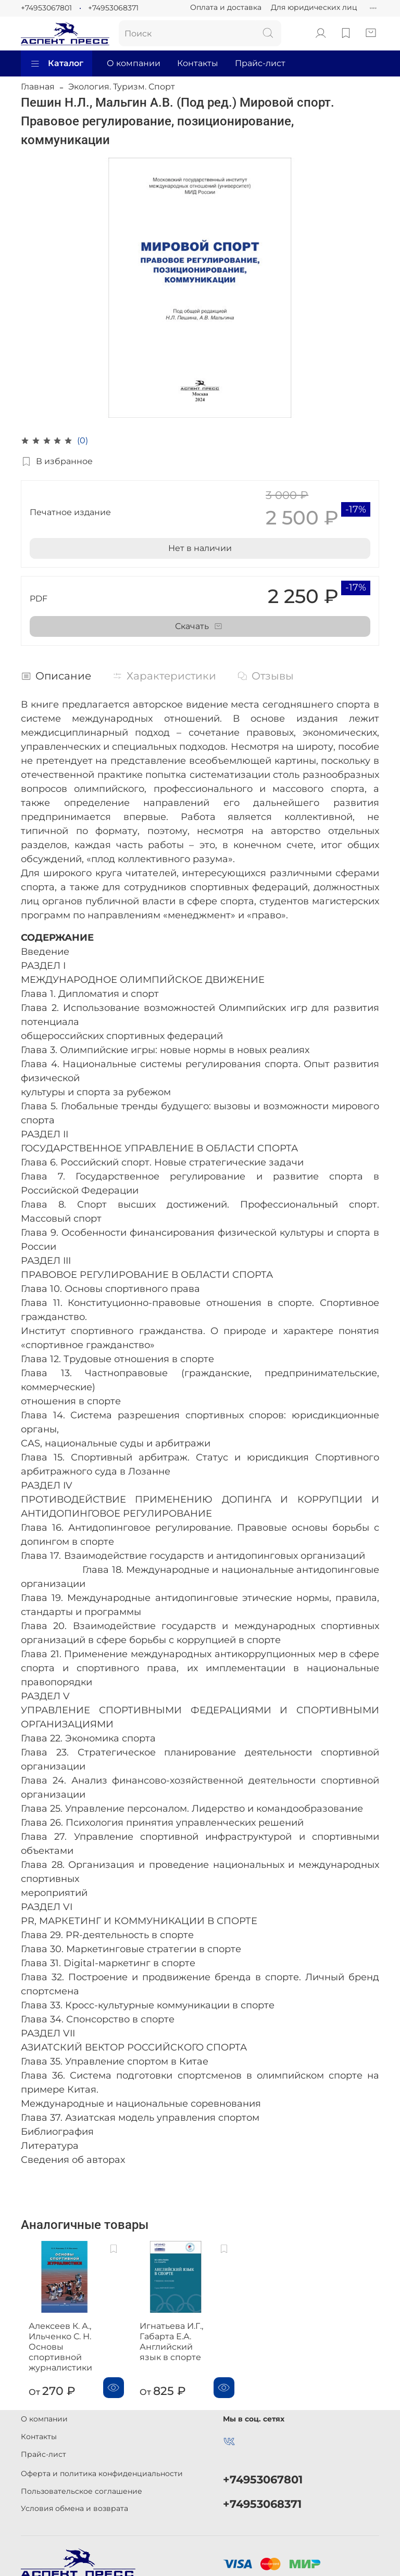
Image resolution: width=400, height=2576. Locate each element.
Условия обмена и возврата (74, 2501)
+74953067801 (46, 7)
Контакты (197, 63)
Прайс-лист (260, 63)
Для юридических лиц (314, 7)
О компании (133, 63)
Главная (38, 87)
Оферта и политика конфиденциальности (102, 2466)
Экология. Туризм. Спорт (121, 87)
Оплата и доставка (225, 7)
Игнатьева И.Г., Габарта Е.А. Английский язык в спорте (177, 2334)
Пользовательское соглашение (81, 2484)
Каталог (56, 63)
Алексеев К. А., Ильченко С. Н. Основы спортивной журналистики (73, 2339)
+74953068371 (113, 7)
